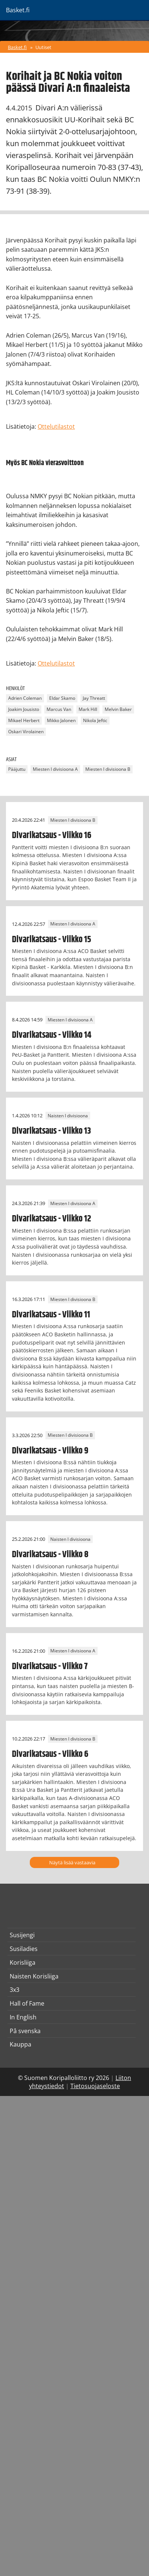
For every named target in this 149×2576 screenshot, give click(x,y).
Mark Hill (88, 709)
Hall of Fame (27, 2003)
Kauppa (20, 2044)
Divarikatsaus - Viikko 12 (51, 1219)
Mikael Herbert (23, 721)
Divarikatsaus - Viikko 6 (50, 1754)
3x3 (14, 1990)
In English (23, 2017)
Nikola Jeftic (95, 721)
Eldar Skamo (62, 698)
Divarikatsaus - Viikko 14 (51, 1035)
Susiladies (24, 1949)
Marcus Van (59, 709)
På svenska (25, 2031)
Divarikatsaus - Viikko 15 (51, 939)
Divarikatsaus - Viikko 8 (50, 1554)
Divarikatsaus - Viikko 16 (51, 835)
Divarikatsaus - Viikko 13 (51, 1131)
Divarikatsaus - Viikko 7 (50, 1666)
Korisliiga (22, 1962)
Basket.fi (17, 47)
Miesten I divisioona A (55, 769)
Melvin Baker (118, 709)
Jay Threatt (94, 698)
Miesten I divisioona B (107, 769)
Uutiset (43, 47)
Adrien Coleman (25, 698)
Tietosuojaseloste (95, 2086)
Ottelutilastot (56, 426)
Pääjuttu (16, 769)
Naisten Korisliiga (34, 1976)
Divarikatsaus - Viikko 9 (50, 1451)
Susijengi (22, 1935)
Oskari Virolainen (26, 732)
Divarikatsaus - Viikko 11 (51, 1314)
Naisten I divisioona (68, 1115)
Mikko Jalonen (61, 721)
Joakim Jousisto (23, 709)
